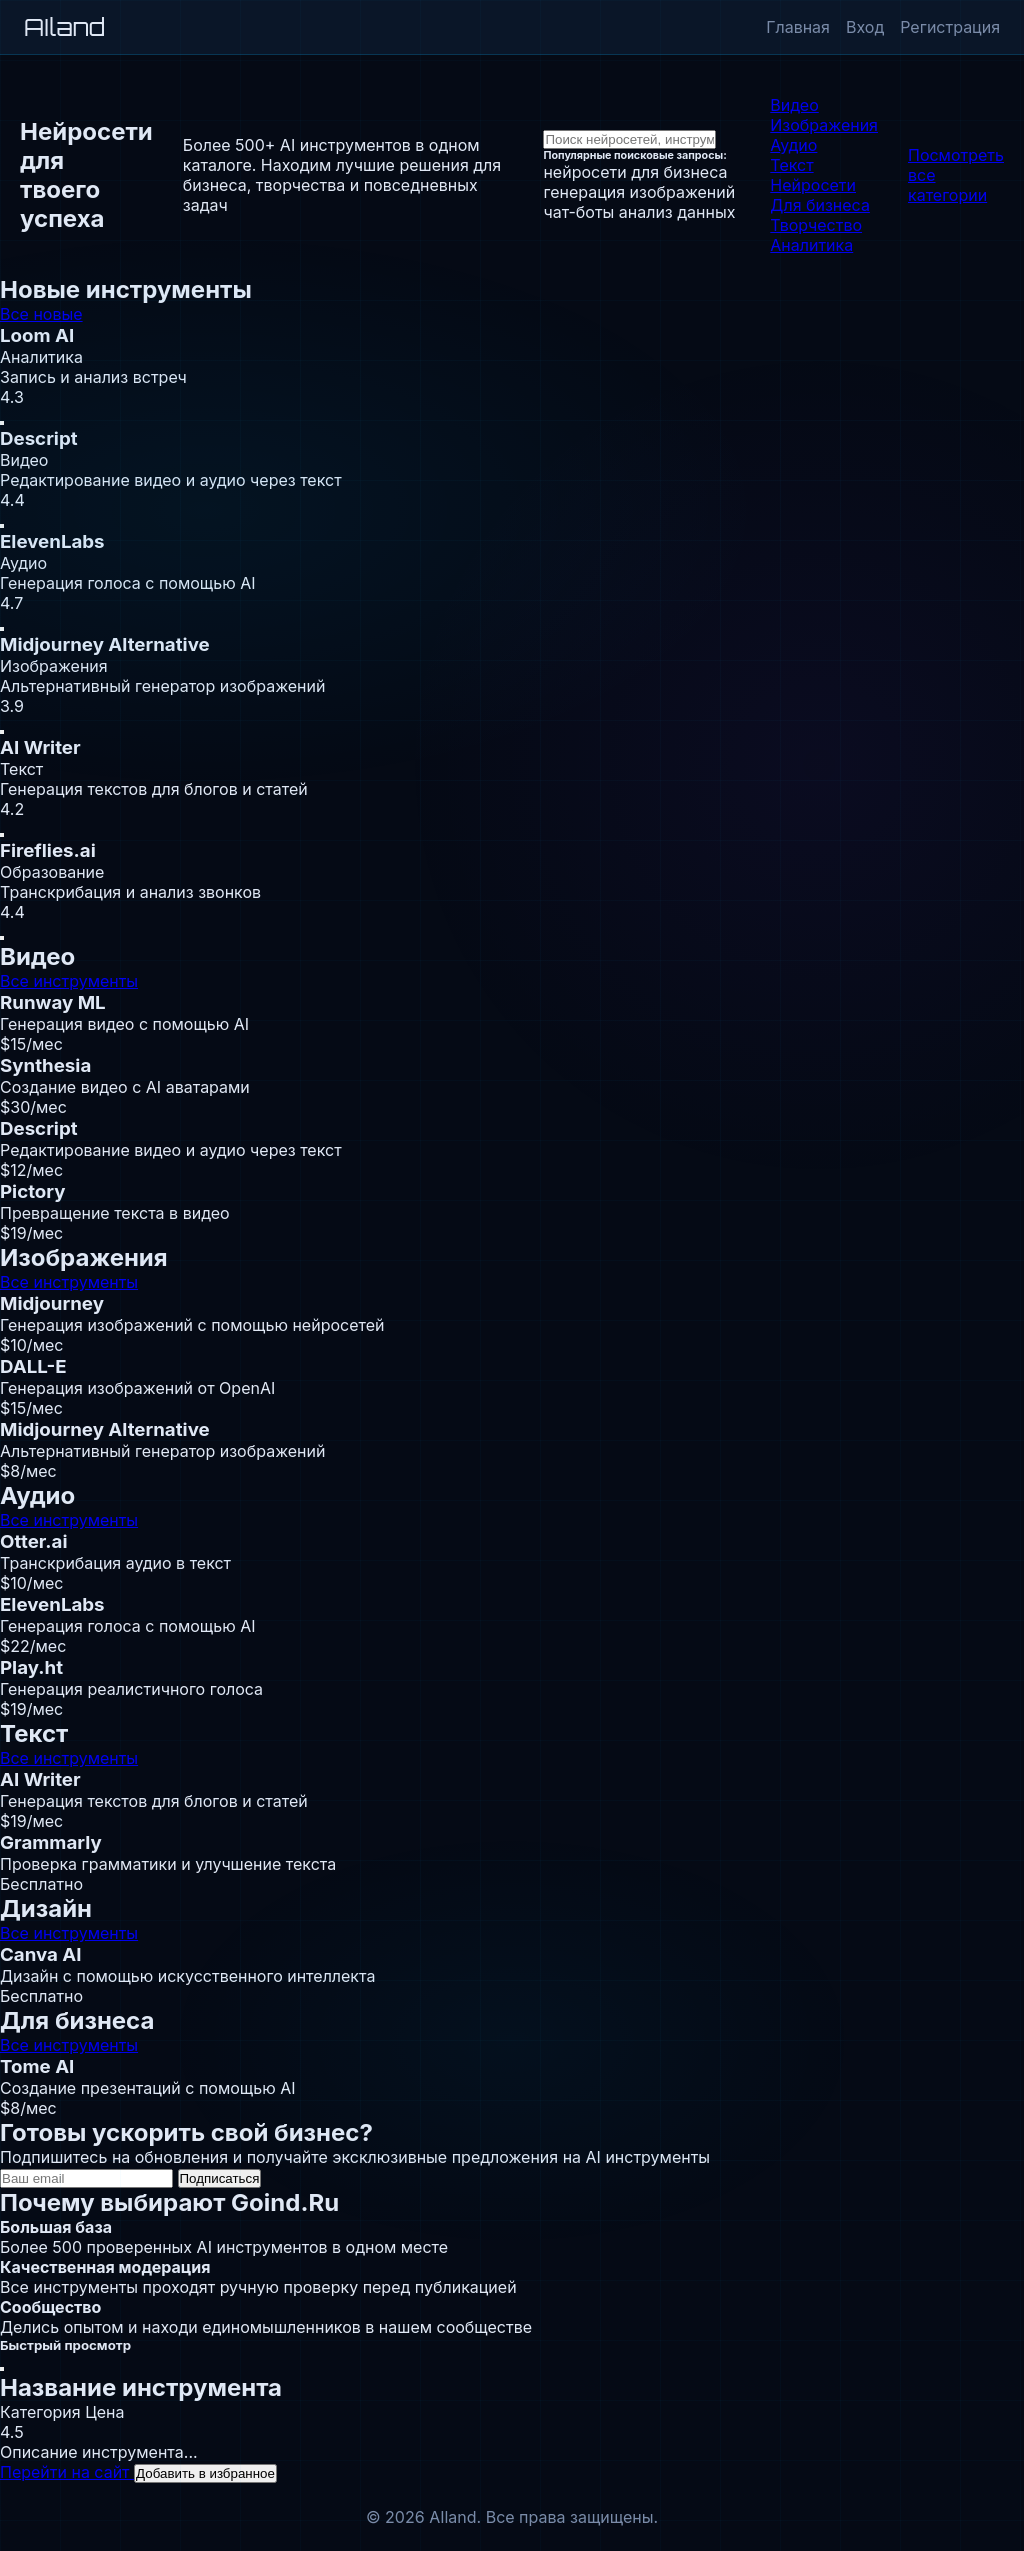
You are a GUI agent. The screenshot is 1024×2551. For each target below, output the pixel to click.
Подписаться (220, 2178)
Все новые (41, 314)
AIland (64, 27)
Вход (865, 27)
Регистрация (950, 27)
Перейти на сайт (67, 2472)
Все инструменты (69, 981)
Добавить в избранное (205, 2473)
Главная (798, 27)
